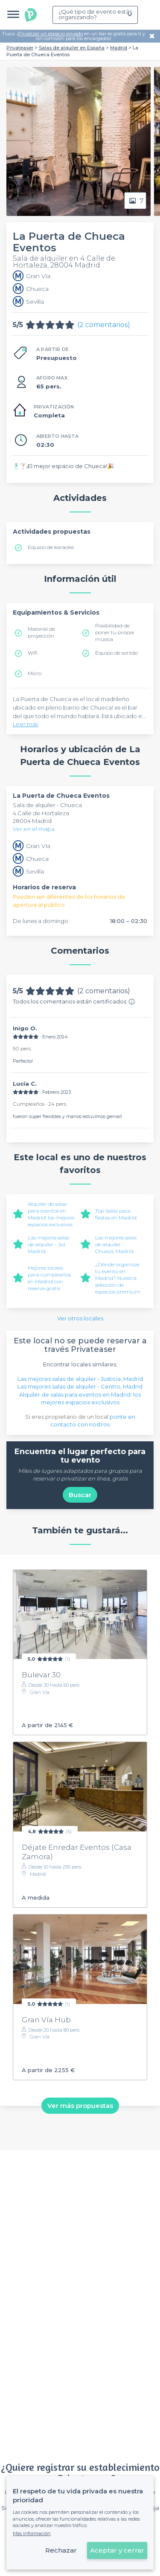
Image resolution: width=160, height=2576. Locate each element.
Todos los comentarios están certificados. (74, 1001)
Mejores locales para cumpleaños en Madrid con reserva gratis (49, 1278)
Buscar (80, 1495)
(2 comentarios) (103, 325)
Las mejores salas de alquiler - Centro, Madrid (80, 1386)
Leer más (25, 724)
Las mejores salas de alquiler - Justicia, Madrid (80, 1378)
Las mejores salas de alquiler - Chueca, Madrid (116, 1244)
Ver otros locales (80, 1318)
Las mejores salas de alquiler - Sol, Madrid (48, 1244)
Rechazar (61, 2550)
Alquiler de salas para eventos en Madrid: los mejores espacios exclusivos (51, 1214)
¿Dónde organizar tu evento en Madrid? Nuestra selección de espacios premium (117, 1278)
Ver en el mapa (34, 828)
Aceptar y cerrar (117, 2550)
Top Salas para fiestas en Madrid (116, 1214)
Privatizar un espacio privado (50, 34)
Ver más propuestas (80, 2106)
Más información (32, 2533)
